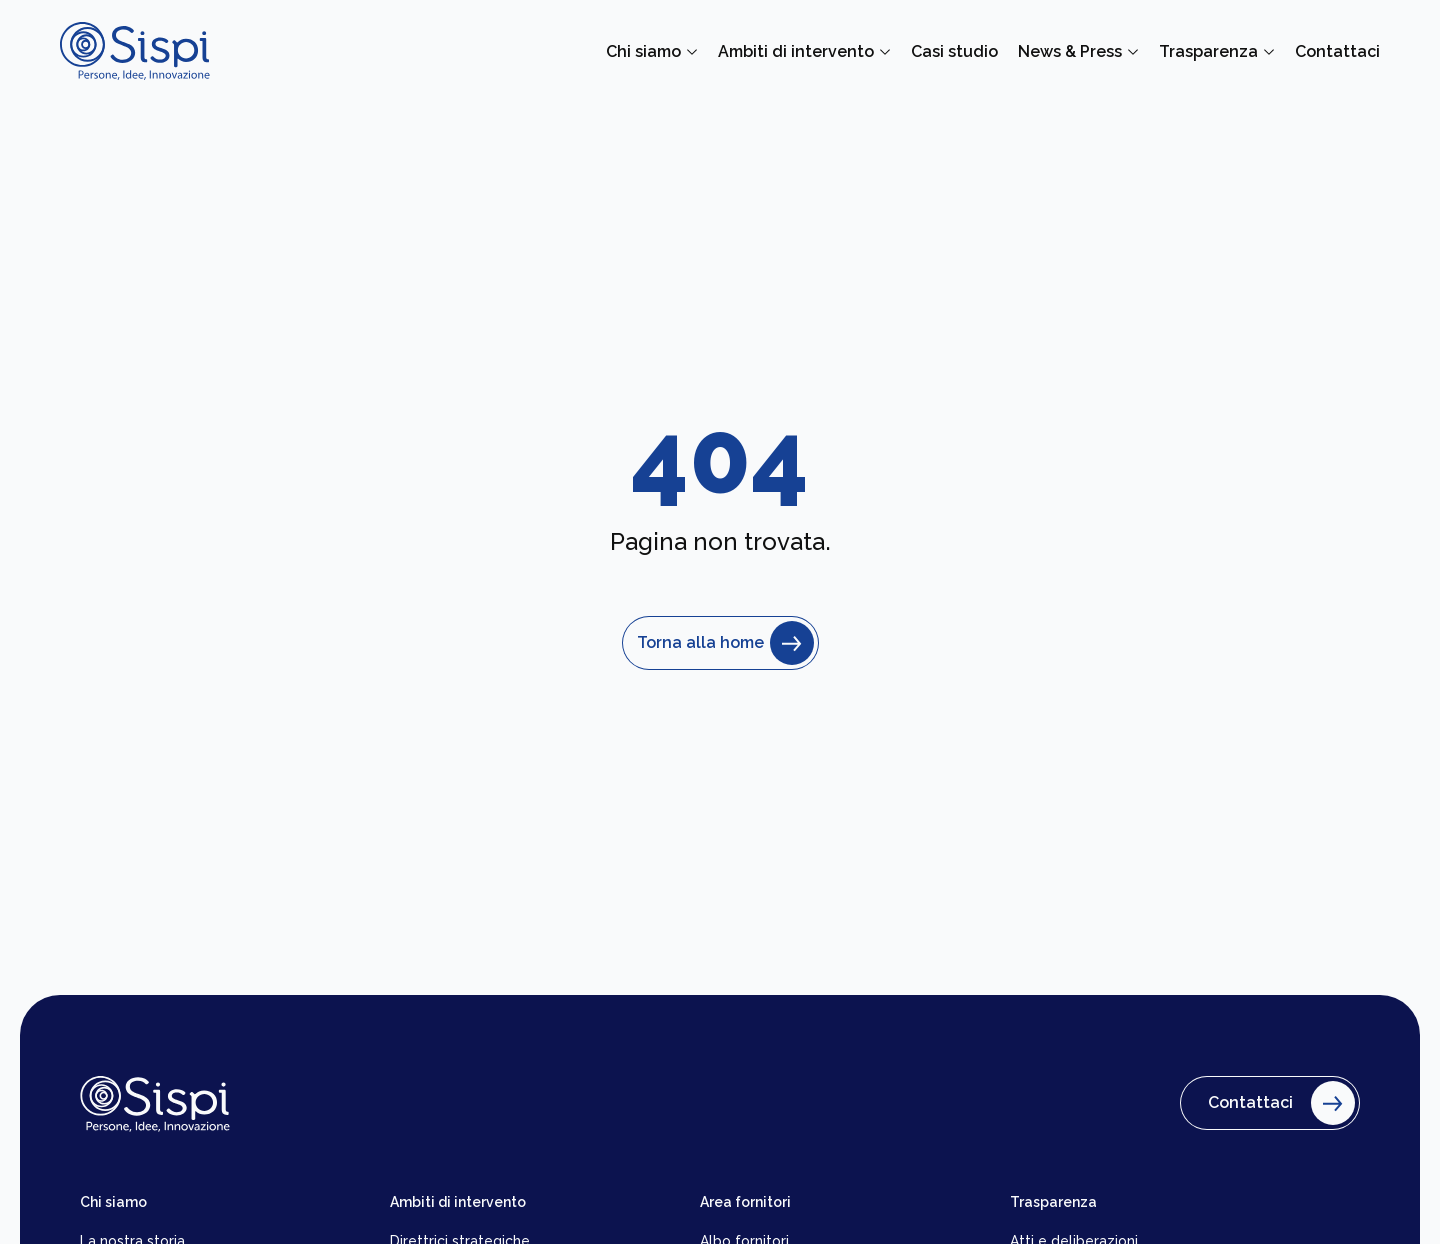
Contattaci (1277, 1103)
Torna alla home (720, 643)
